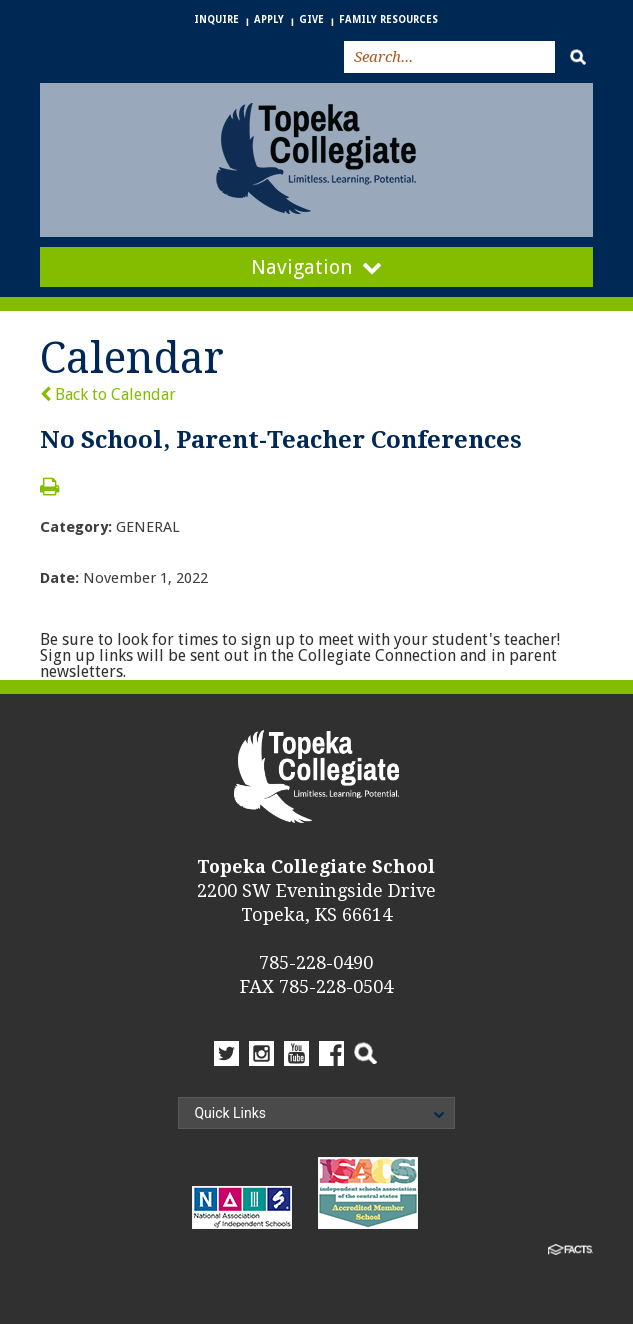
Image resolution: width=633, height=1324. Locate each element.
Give (311, 19)
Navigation (316, 267)
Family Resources (388, 19)
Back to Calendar (108, 394)
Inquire (216, 19)
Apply (269, 19)
